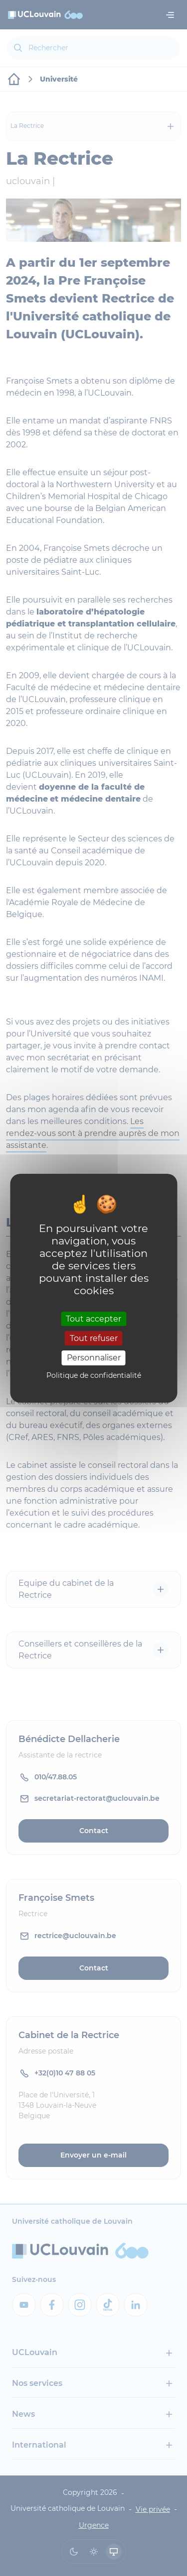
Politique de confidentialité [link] (93, 1375)
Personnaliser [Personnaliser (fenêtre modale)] (94, 1357)
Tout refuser (94, 1338)
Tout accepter (93, 1319)
